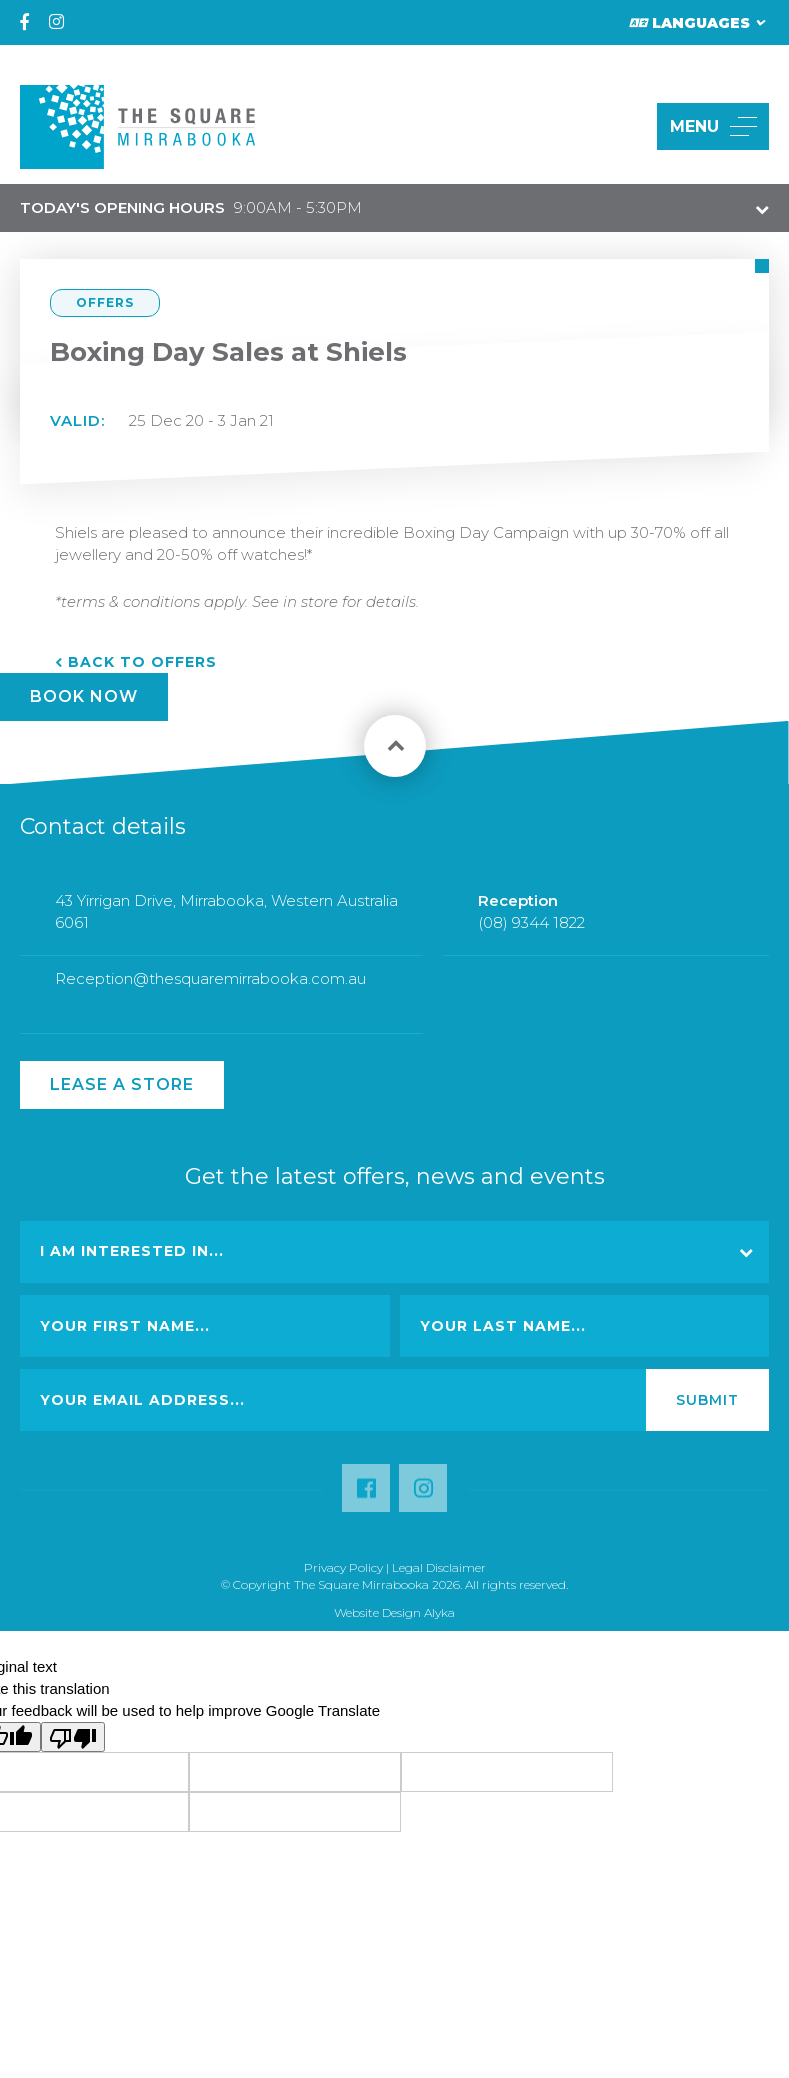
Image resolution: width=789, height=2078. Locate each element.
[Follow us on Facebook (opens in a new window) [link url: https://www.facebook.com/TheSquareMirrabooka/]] (366, 1499)
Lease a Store (122, 1084)
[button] (618, 126)
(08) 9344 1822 (531, 929)
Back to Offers (142, 662)
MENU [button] (713, 126)
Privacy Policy (343, 1567)
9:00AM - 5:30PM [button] (191, 207)
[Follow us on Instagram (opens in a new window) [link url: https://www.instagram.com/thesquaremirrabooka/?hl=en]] (423, 1499)
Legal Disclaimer (439, 1567)
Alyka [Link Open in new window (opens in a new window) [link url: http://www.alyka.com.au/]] (439, 1612)
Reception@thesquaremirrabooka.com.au (210, 985)
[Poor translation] (73, 1737)
